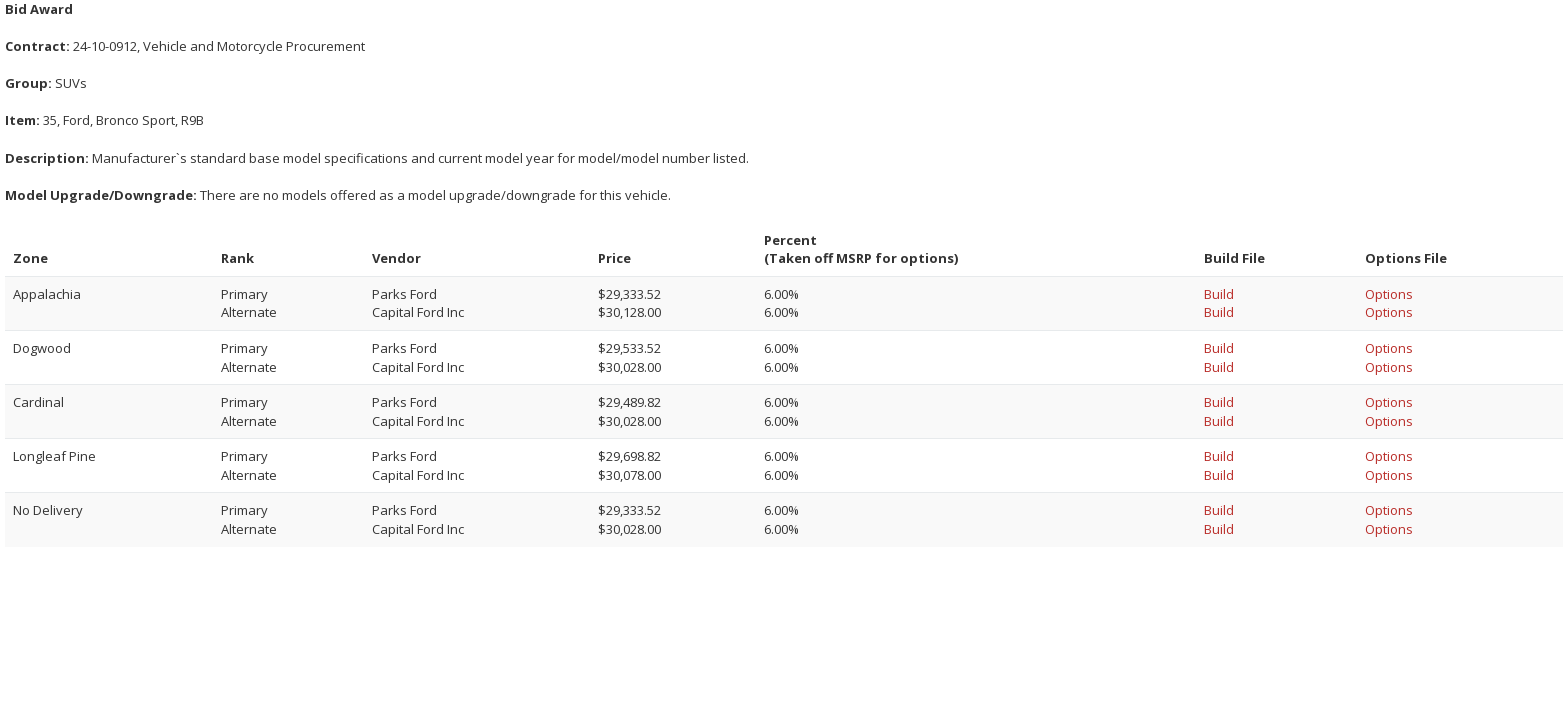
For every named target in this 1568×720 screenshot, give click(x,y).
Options (1389, 294)
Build (1219, 294)
